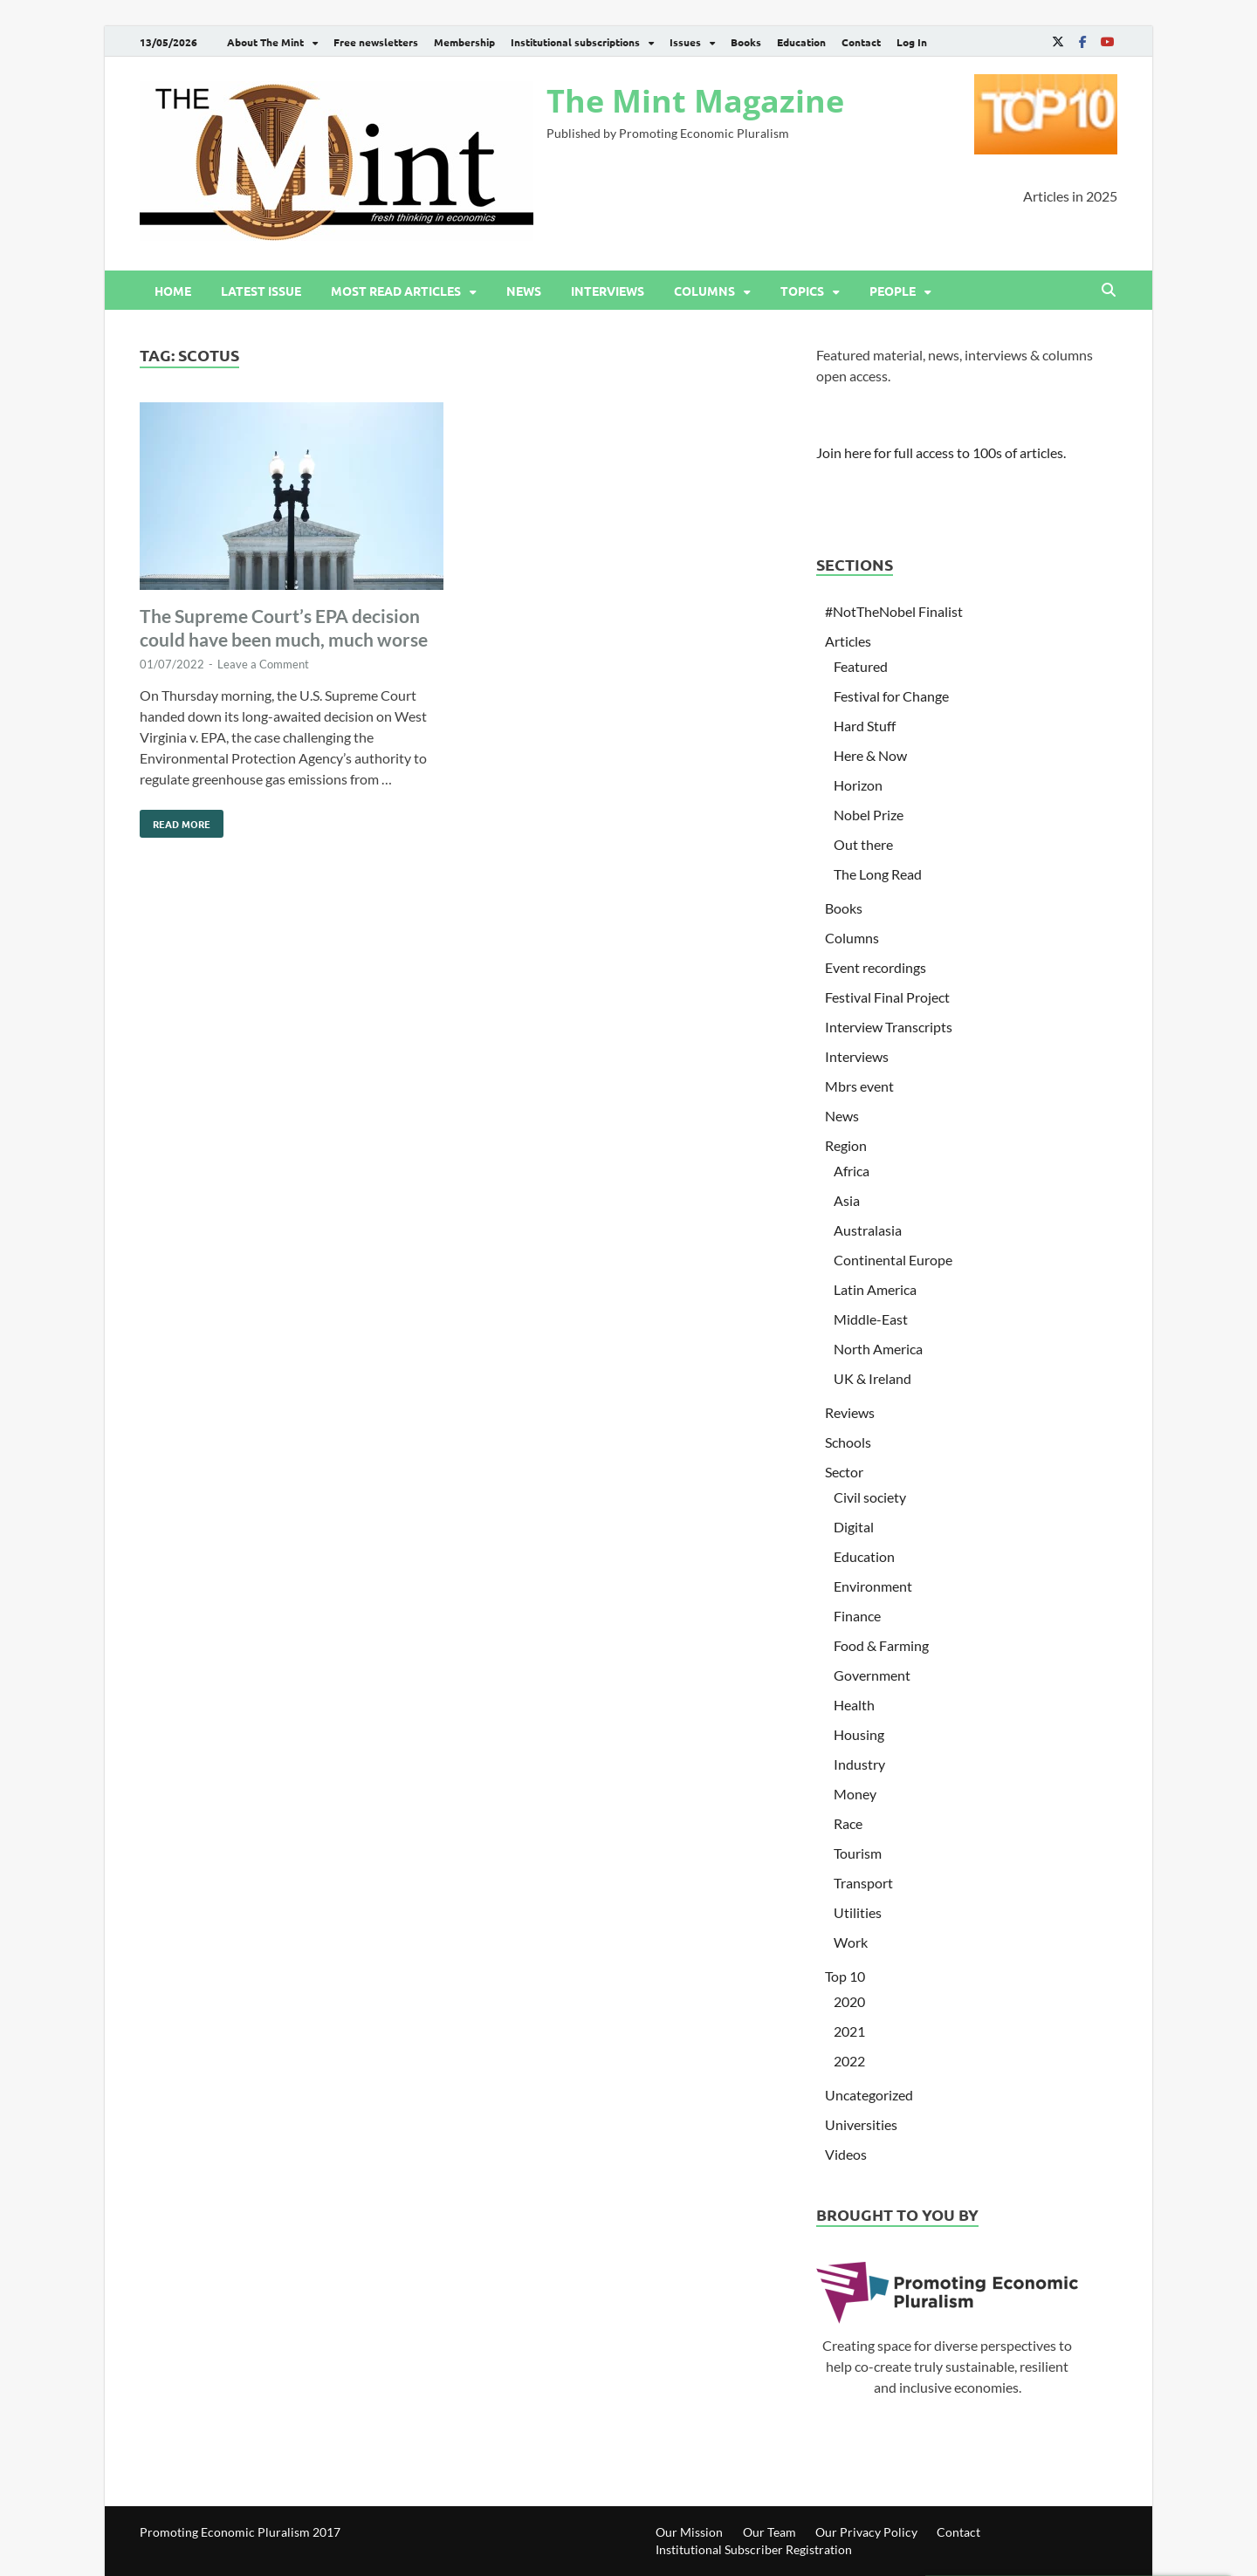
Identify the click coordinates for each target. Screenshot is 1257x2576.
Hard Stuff (865, 725)
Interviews (607, 290)
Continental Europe (893, 1259)
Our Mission (689, 2532)
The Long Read (878, 874)
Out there (863, 844)
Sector (844, 1471)
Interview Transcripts (888, 1026)
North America (878, 1348)
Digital (854, 1526)
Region (846, 1145)
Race (848, 1823)
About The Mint (265, 42)
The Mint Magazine (695, 100)
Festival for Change (891, 696)
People (892, 290)
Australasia (868, 1230)
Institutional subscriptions (575, 42)
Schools (848, 1442)
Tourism (858, 1853)
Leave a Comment (263, 664)
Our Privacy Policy (866, 2532)
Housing (859, 1734)
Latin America (875, 1289)
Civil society (870, 1497)
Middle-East (871, 1319)
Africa (851, 1170)
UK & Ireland (872, 1378)
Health (854, 1704)
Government (872, 1675)
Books (746, 42)
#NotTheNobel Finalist (894, 611)
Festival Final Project (887, 997)
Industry (859, 1764)
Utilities (858, 1912)
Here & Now (870, 755)
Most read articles (396, 290)
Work (851, 1942)
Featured (861, 666)
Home (173, 290)
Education (801, 42)
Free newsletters (375, 42)
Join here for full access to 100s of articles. (941, 452)
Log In (911, 42)
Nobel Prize (868, 814)
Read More (175, 820)
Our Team (769, 2532)
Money (855, 1793)
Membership (464, 42)
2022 (849, 2060)
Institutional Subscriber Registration (754, 2549)
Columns (704, 290)
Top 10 (845, 1976)
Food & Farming (881, 1645)
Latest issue (261, 290)
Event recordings (875, 967)
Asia (847, 1200)
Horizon (858, 785)
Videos (846, 2154)
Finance (857, 1615)
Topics (802, 290)
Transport (863, 1882)
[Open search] (1109, 291)
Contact (861, 42)
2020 (849, 2001)
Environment (873, 1586)
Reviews (850, 1412)
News (523, 290)
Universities (861, 2124)
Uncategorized (869, 2094)
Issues (685, 42)
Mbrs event (859, 1086)
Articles (848, 641)
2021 (849, 2031)
